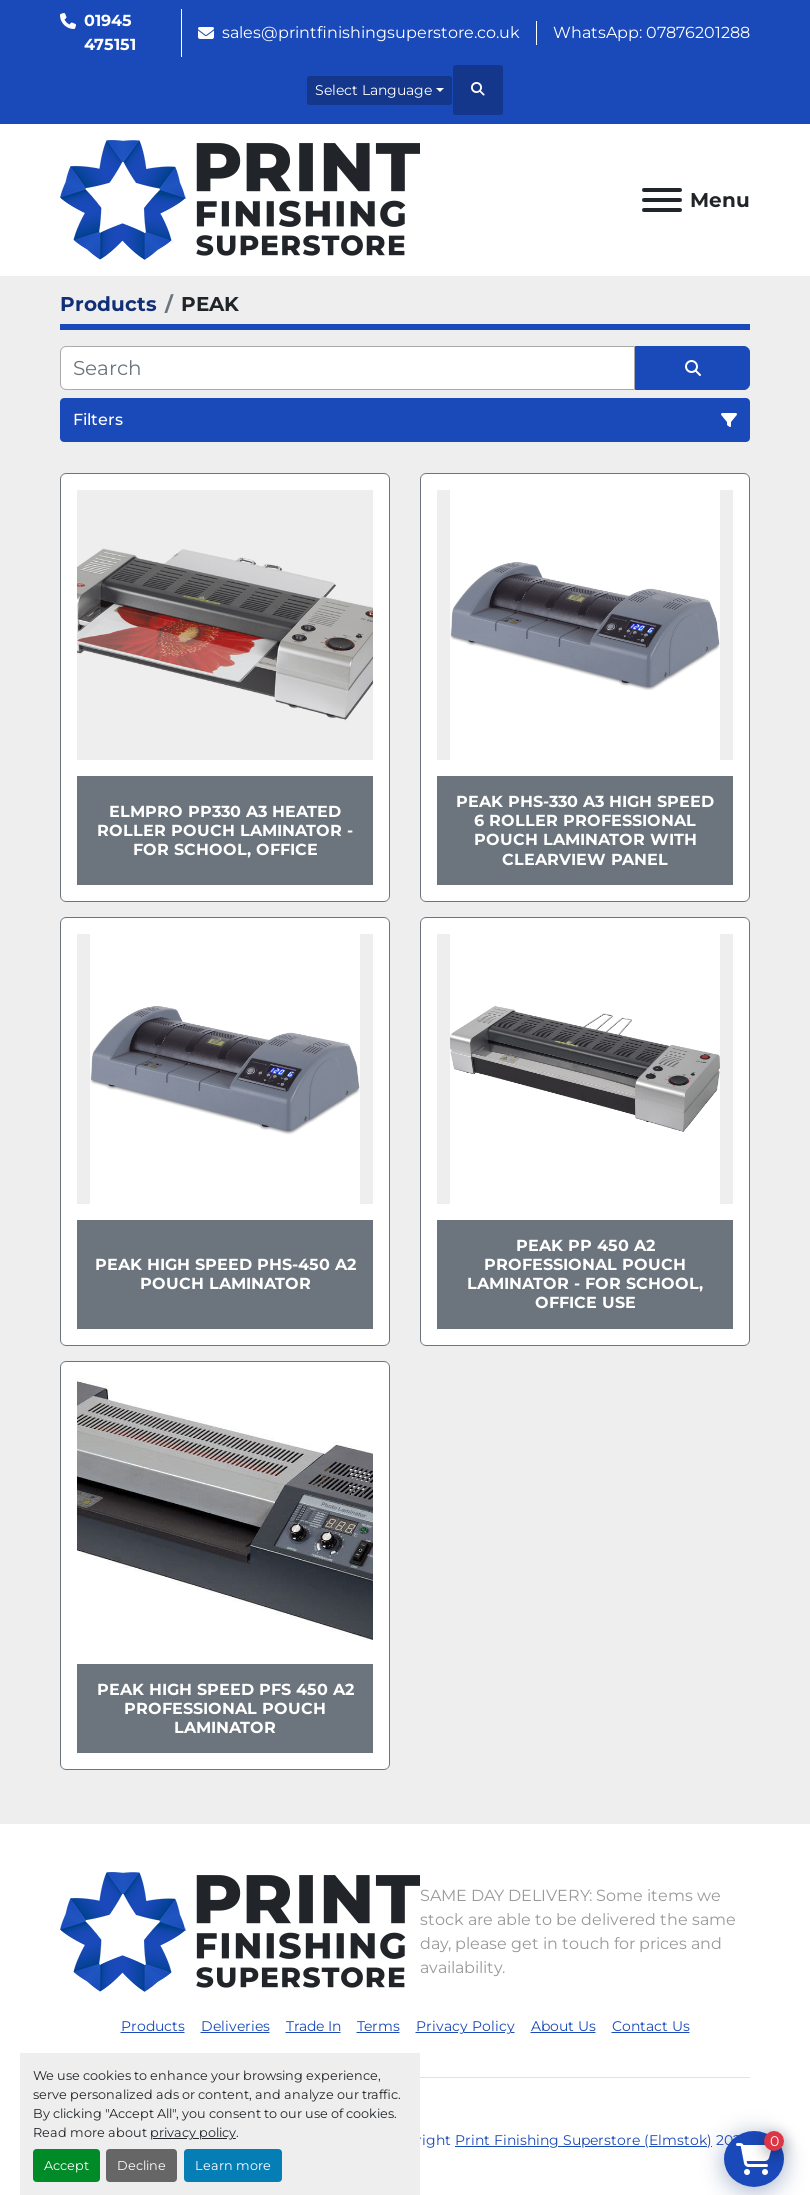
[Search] (347, 368)
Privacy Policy (465, 2026)
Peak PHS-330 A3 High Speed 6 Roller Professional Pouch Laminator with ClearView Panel (585, 830)
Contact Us (651, 2026)
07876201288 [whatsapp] (698, 32)
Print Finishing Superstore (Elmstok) (583, 2140)
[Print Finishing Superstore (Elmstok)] (240, 1930)
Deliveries (235, 2026)
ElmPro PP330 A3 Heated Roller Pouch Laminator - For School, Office (225, 830)
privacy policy (193, 2132)
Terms (378, 2026)
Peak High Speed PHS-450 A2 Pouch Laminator (225, 1274)
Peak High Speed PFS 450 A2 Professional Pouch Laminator (225, 1708)
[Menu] (662, 200)
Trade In (313, 2026)
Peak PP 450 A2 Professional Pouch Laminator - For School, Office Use (585, 1274)
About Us (563, 2026)
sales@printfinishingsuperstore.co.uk (371, 32)
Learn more (233, 2165)
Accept (66, 2165)
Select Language (373, 90)
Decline (141, 2165)
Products (153, 2026)
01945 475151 (110, 32)
